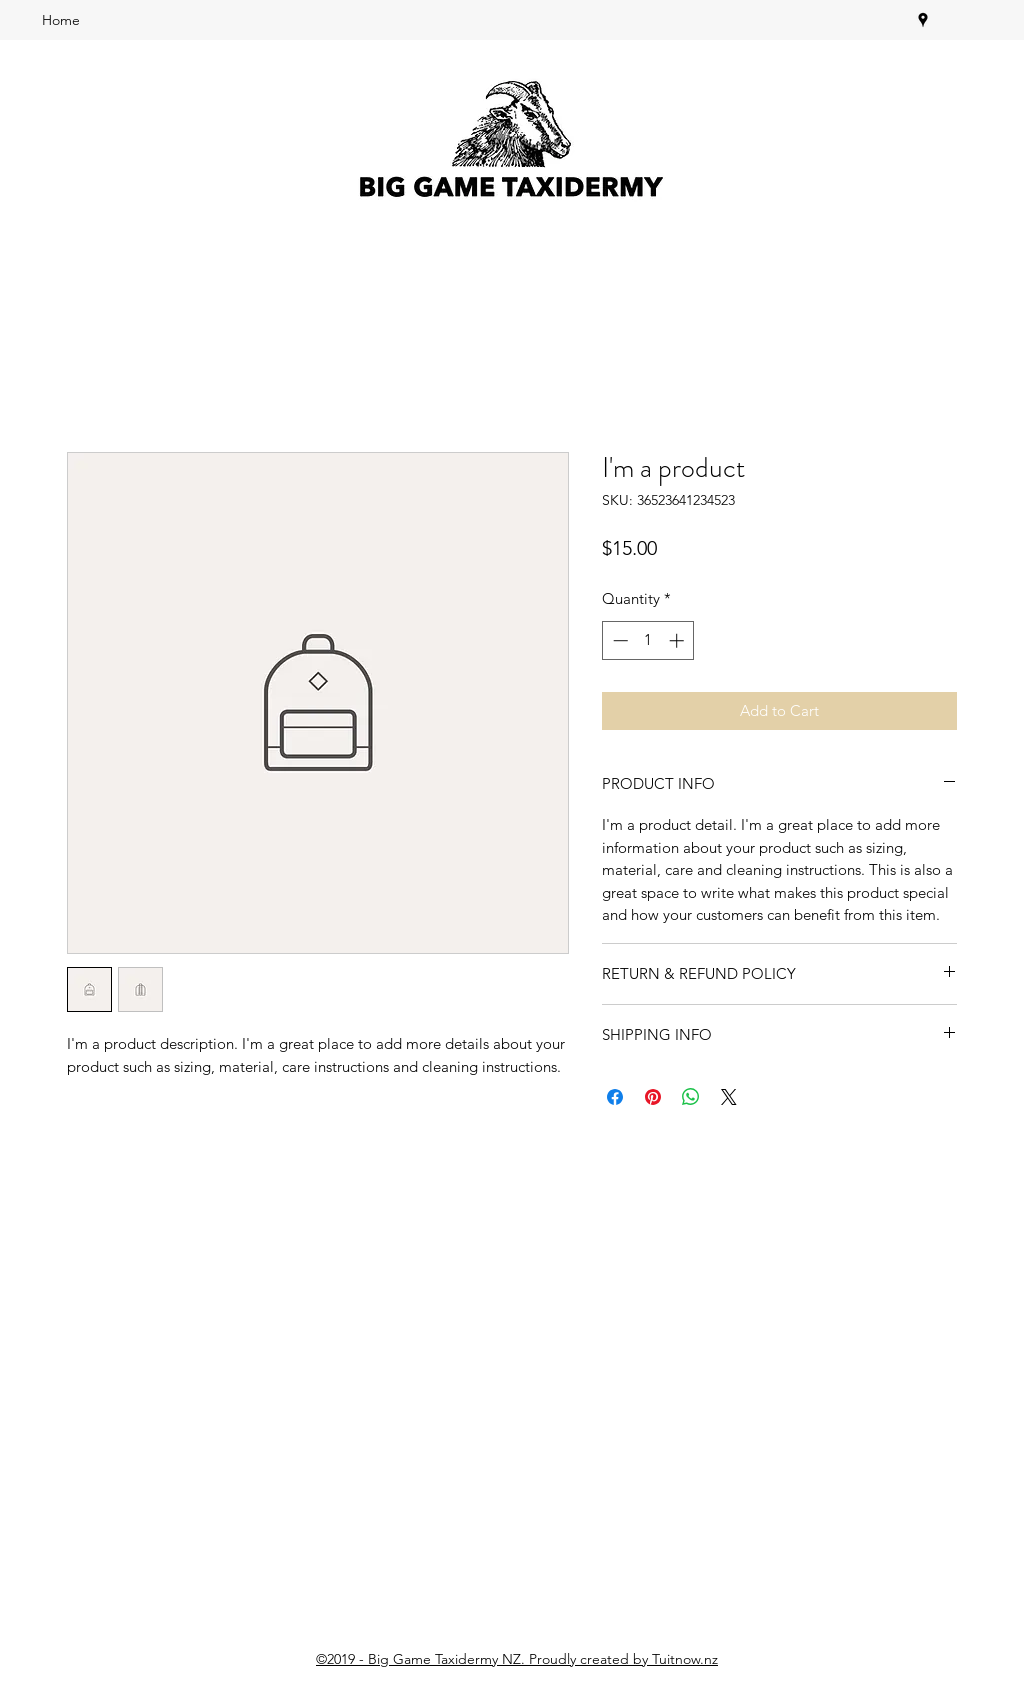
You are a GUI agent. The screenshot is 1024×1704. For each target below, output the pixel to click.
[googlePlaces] (923, 20)
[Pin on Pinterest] (653, 1097)
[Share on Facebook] (615, 1097)
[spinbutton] (648, 640)
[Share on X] (729, 1097)
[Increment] (678, 640)
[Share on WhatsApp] (691, 1097)
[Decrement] (618, 640)
